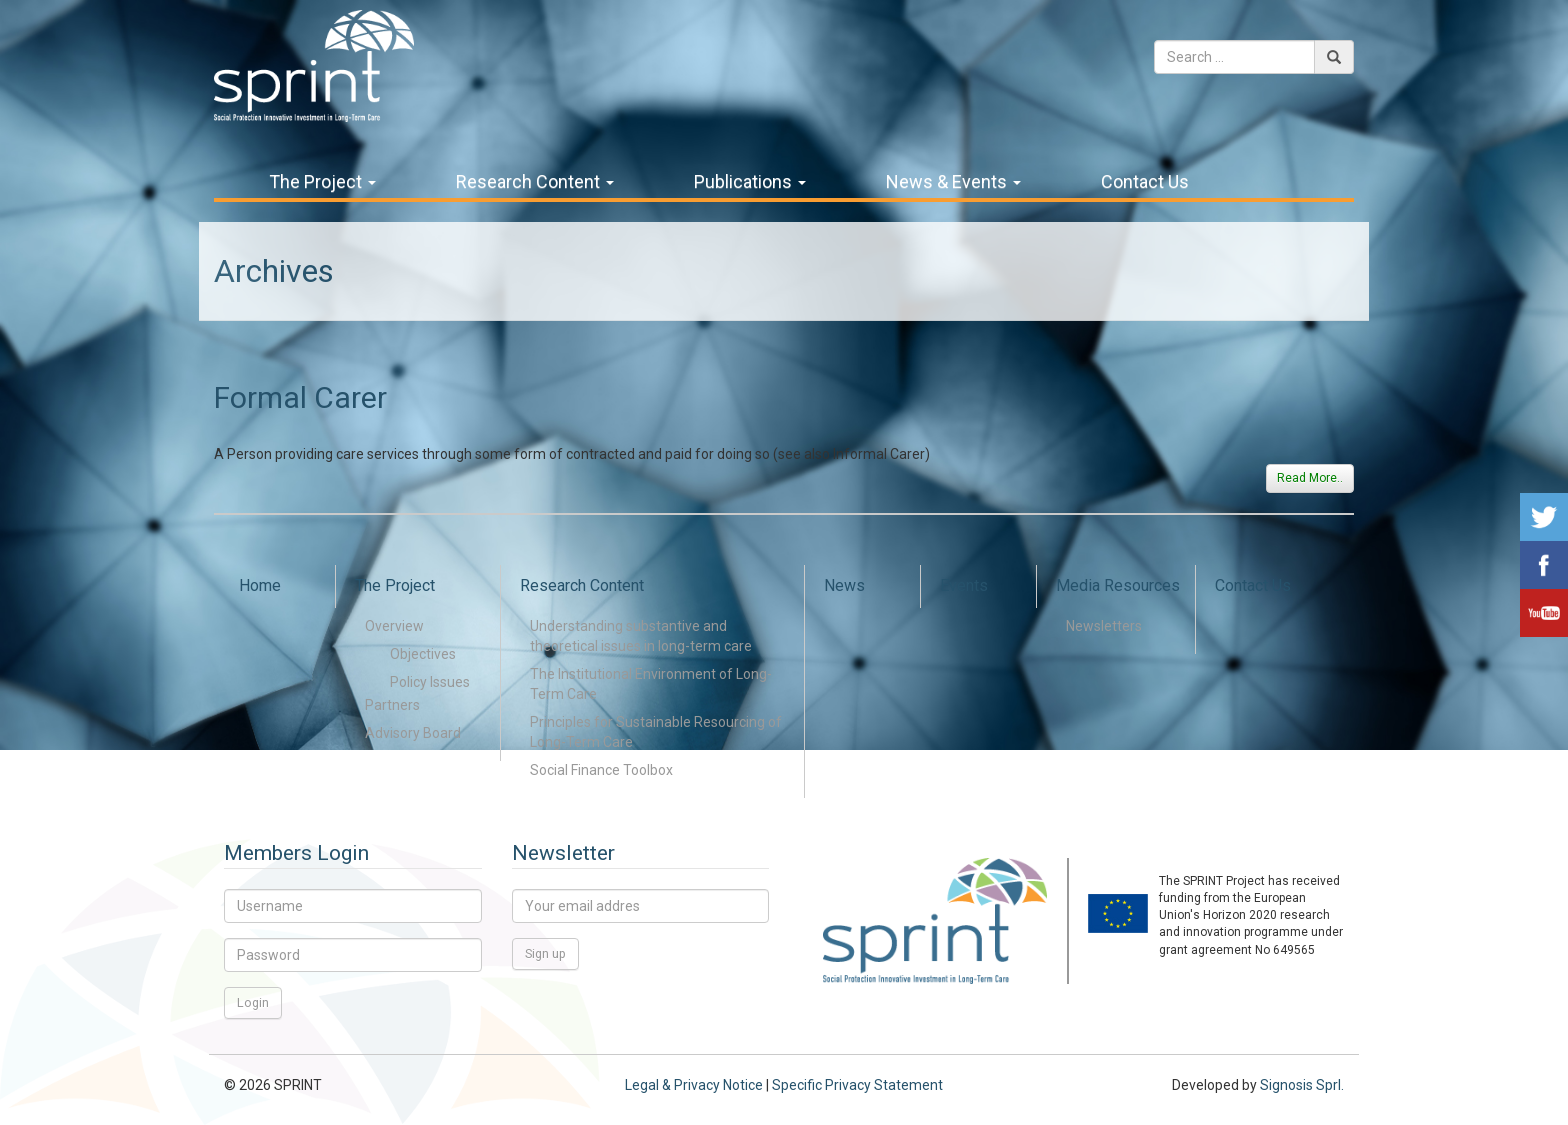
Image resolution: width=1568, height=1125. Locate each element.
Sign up (545, 953)
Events (964, 585)
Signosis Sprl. (1302, 1085)
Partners (392, 705)
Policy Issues (430, 682)
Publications (750, 182)
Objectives (423, 654)
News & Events (953, 182)
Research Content (535, 182)
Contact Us (1145, 182)
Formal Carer (300, 397)
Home (260, 585)
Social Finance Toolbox (601, 770)
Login (253, 1002)
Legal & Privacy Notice (694, 1085)
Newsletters (1104, 626)
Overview (394, 626)
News (844, 585)
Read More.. (1310, 478)
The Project (322, 182)
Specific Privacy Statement (857, 1085)
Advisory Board (413, 733)
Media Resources (1118, 585)
